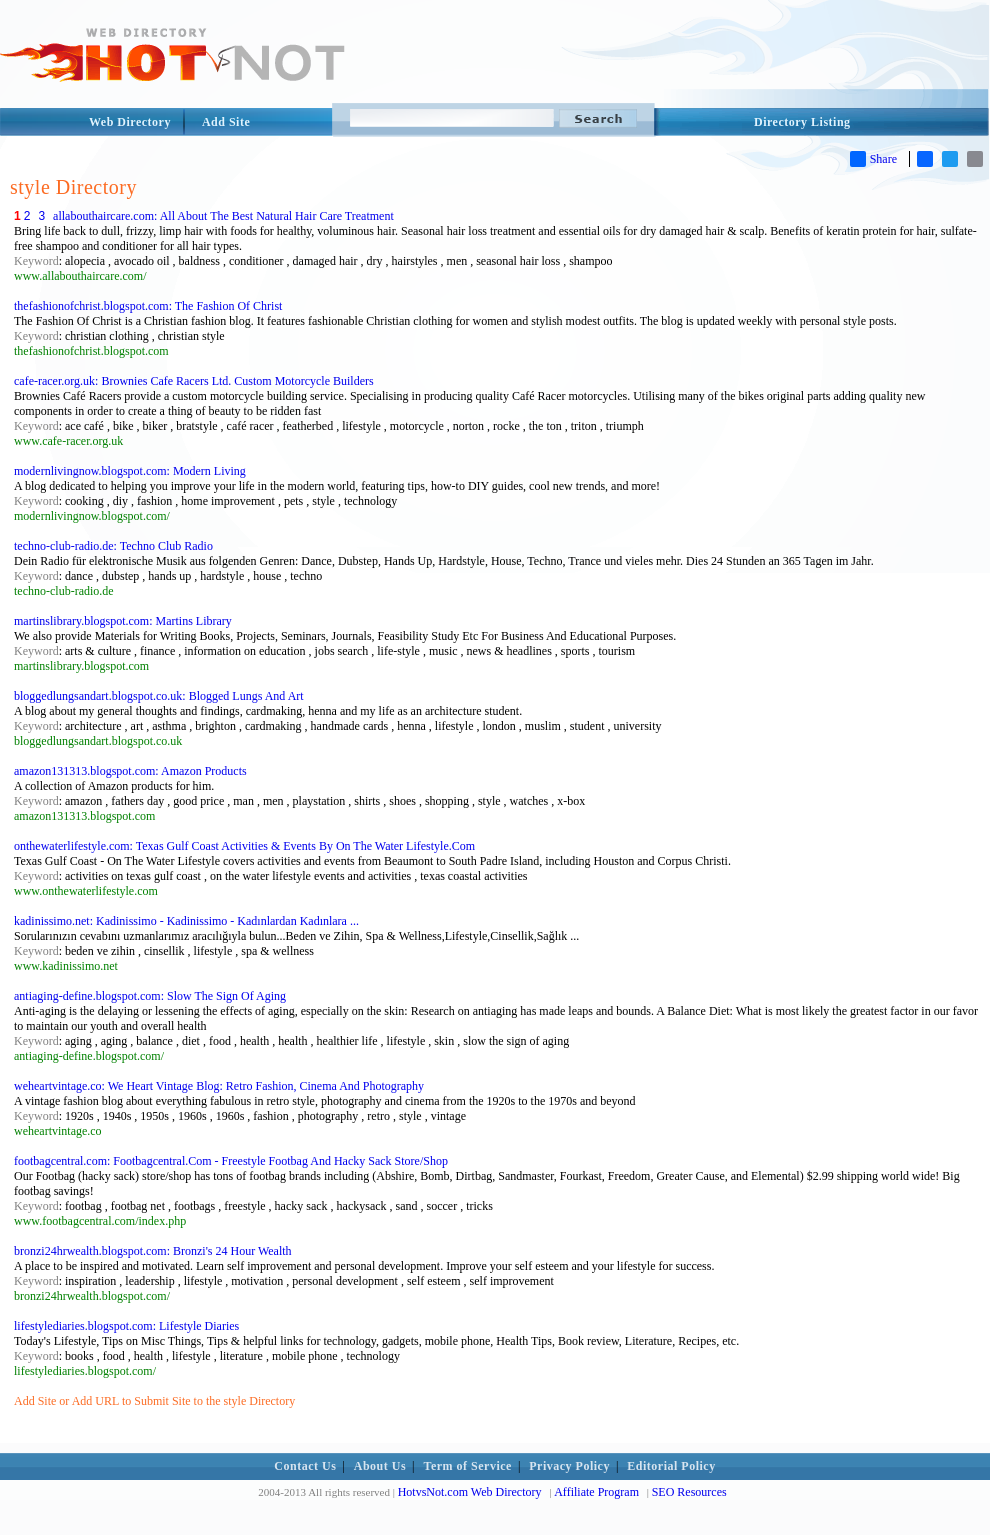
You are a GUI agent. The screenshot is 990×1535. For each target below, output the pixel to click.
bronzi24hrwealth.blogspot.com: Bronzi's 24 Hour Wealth (153, 1251)
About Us (380, 1466)
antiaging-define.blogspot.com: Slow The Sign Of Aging (150, 996)
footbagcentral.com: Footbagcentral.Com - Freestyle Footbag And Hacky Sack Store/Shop (231, 1161)
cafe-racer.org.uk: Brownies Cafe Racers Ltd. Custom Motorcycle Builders (194, 381)
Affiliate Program (596, 1492)
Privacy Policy (569, 1466)
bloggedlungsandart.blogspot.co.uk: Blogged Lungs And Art (159, 696)
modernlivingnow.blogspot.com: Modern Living (130, 471)
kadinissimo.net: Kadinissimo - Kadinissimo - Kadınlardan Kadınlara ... (186, 921)
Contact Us (305, 1466)
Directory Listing (802, 122)
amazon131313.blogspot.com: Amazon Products (130, 771)
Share (873, 159)
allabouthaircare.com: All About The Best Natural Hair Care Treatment (223, 216)
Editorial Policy (671, 1466)
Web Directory (130, 122)
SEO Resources (689, 1492)
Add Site (226, 122)
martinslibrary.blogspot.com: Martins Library (123, 621)
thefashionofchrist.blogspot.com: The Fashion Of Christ (148, 306)
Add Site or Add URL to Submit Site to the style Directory (154, 1401)
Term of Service (468, 1466)
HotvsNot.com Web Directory (470, 1492)
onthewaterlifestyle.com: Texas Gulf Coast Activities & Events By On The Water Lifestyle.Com (244, 846)
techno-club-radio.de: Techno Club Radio (113, 546)
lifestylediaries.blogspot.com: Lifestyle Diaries (126, 1326)
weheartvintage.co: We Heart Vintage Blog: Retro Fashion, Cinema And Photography (219, 1086)
